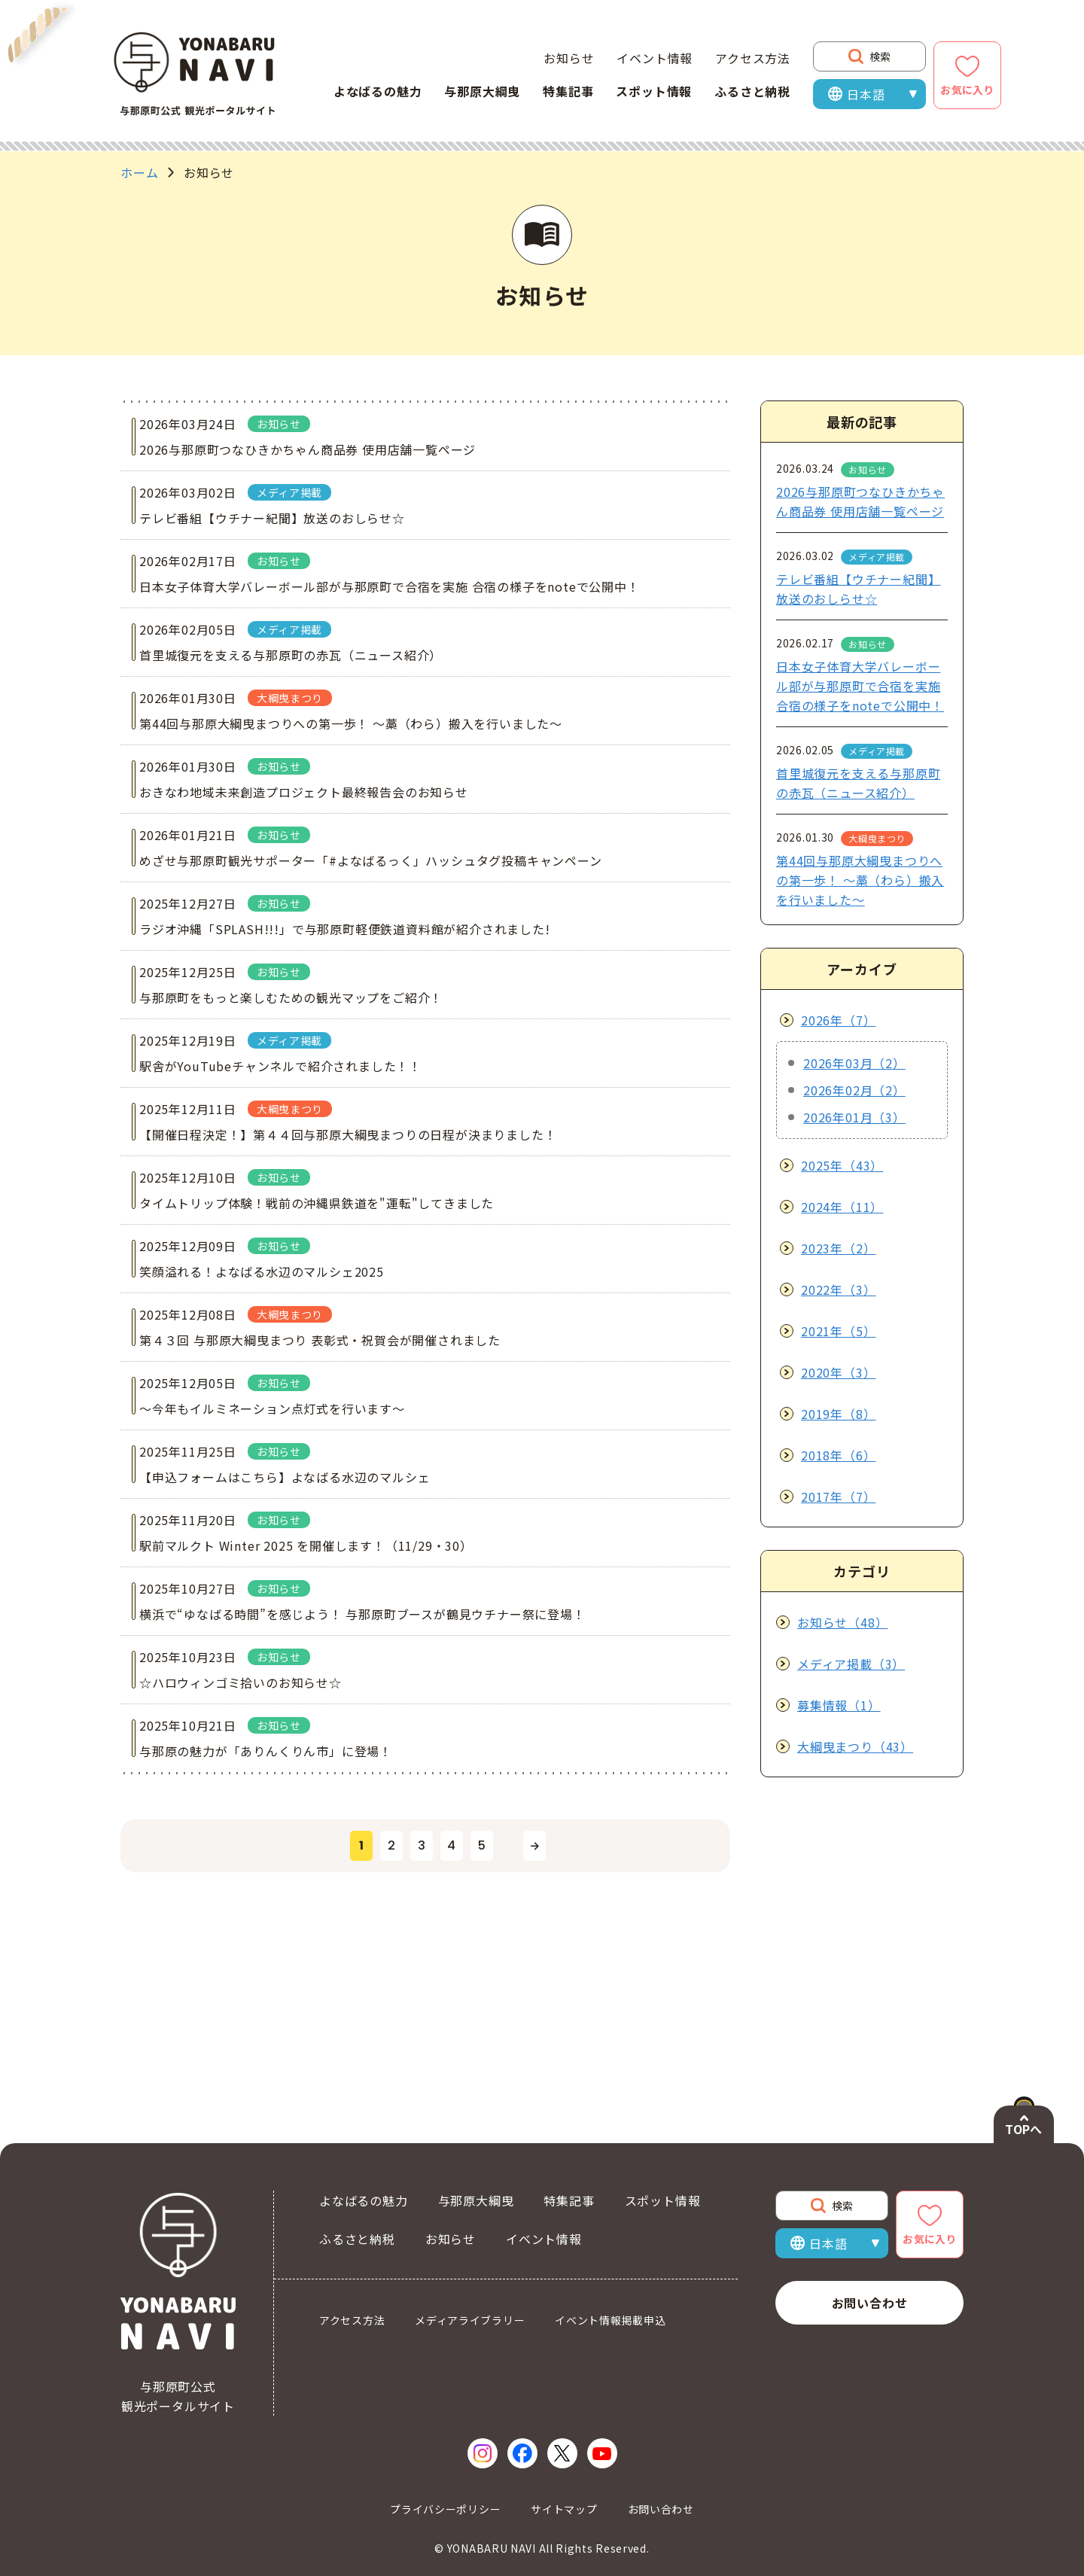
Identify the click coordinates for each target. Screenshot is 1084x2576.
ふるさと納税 (752, 91)
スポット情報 (654, 91)
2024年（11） (842, 1207)
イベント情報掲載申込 (610, 2320)
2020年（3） (838, 1372)
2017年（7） (838, 1496)
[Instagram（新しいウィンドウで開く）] (482, 2453)
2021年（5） (838, 1331)
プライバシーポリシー (445, 2509)
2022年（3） (838, 1289)
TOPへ (1023, 2129)
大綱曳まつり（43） (855, 1746)
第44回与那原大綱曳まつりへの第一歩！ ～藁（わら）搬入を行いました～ (860, 880)
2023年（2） (838, 1248)
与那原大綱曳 (482, 91)
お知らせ (569, 58)
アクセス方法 (752, 58)
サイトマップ (564, 2509)
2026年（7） (838, 1020)
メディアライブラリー (470, 2320)
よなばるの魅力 (377, 91)
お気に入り (967, 89)
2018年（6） (838, 1455)
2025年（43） (842, 1165)
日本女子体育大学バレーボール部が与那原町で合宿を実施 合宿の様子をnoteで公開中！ (860, 685)
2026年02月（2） (854, 1090)
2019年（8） (838, 1414)
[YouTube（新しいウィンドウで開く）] (602, 2453)
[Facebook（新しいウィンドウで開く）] (522, 2453)
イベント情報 (655, 58)
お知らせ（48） (842, 1622)
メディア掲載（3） (851, 1664)
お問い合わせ (870, 2303)
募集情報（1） (839, 1705)
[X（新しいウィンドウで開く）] (562, 2453)
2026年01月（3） (854, 1117)
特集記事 (568, 91)
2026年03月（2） (854, 1063)
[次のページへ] (534, 1996)
